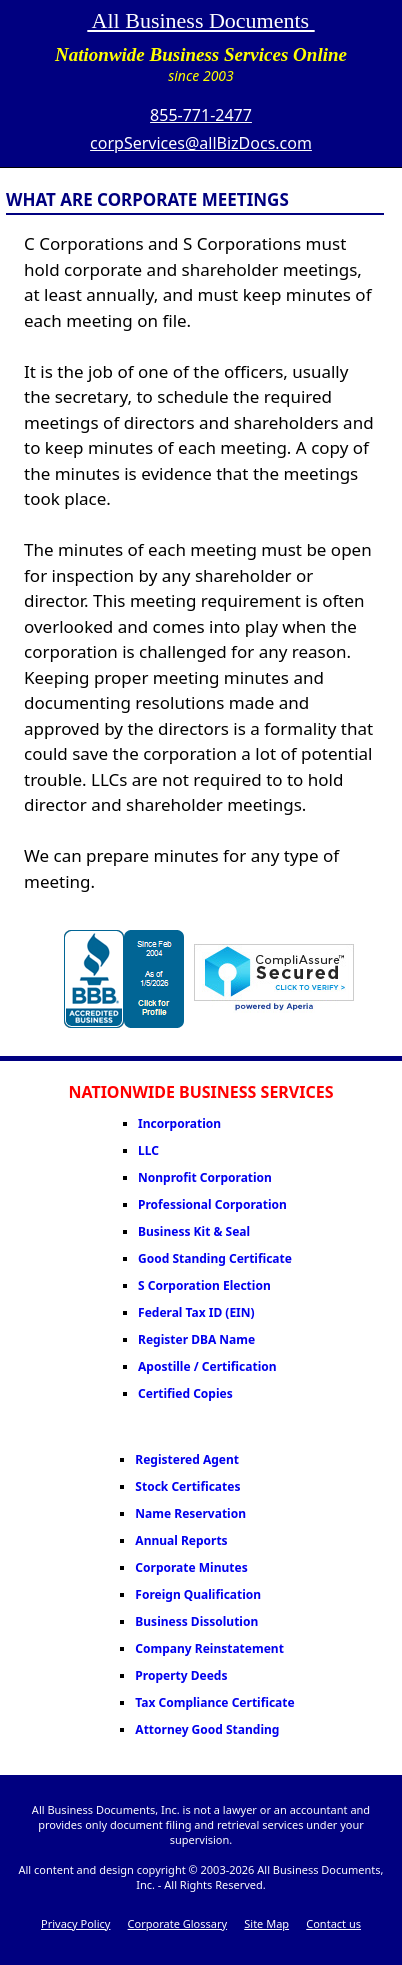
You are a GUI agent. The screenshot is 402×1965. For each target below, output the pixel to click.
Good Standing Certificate (215, 1258)
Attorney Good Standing (207, 1729)
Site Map (266, 1923)
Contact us (333, 1923)
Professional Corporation (212, 1204)
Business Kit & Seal (194, 1231)
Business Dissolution (196, 1621)
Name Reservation (190, 1513)
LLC (148, 1150)
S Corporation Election (204, 1285)
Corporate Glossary (177, 1923)
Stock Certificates (187, 1486)
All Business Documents (200, 20)
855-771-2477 (201, 115)
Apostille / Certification (207, 1366)
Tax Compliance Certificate (214, 1702)
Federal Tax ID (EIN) (196, 1312)
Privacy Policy (75, 1923)
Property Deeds (181, 1675)
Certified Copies (185, 1393)
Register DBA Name (196, 1339)
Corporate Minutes (191, 1567)
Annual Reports (181, 1540)
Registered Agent (187, 1459)
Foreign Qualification (198, 1594)
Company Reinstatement (209, 1648)
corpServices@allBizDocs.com (201, 143)
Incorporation (179, 1123)
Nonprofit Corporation (205, 1177)
